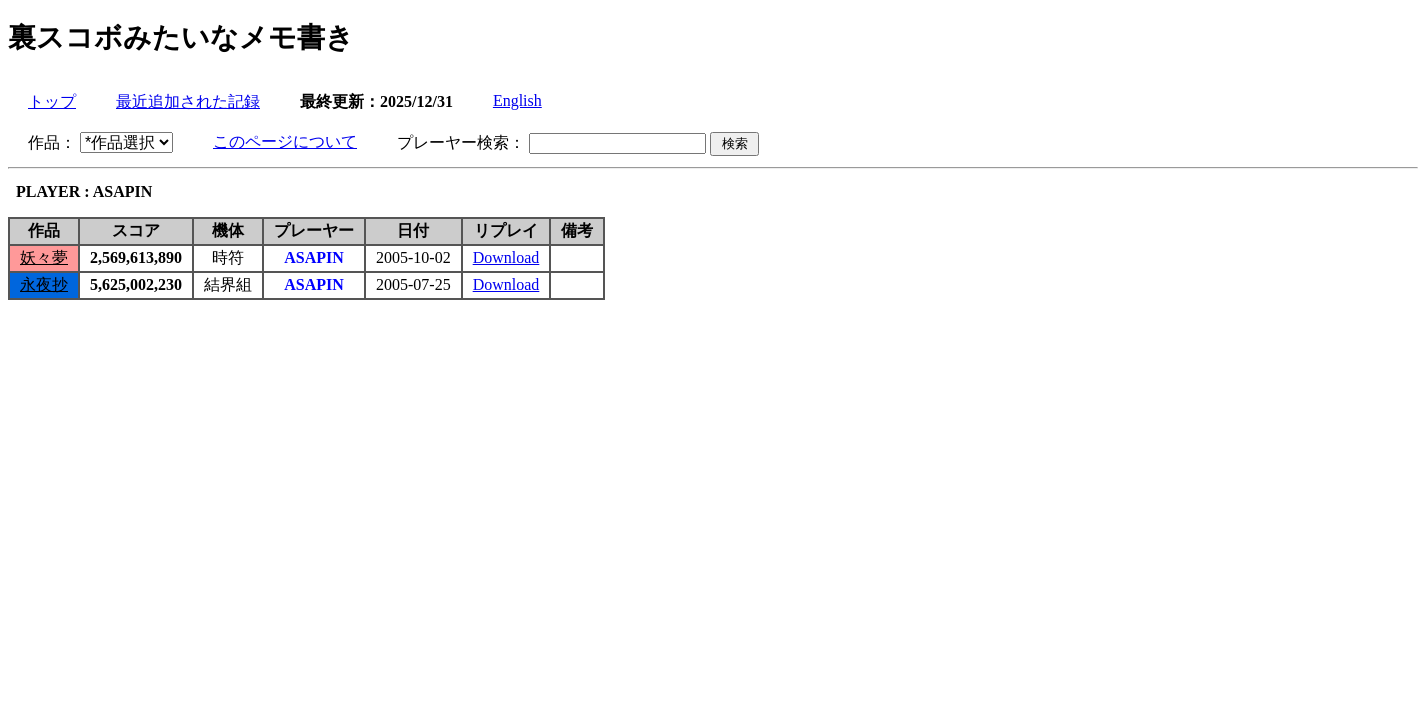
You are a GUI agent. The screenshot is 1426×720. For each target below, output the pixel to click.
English (517, 100)
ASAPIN (314, 257)
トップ (52, 101)
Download (506, 257)
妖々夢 (44, 257)
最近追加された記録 (188, 101)
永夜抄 (44, 284)
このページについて (285, 141)
